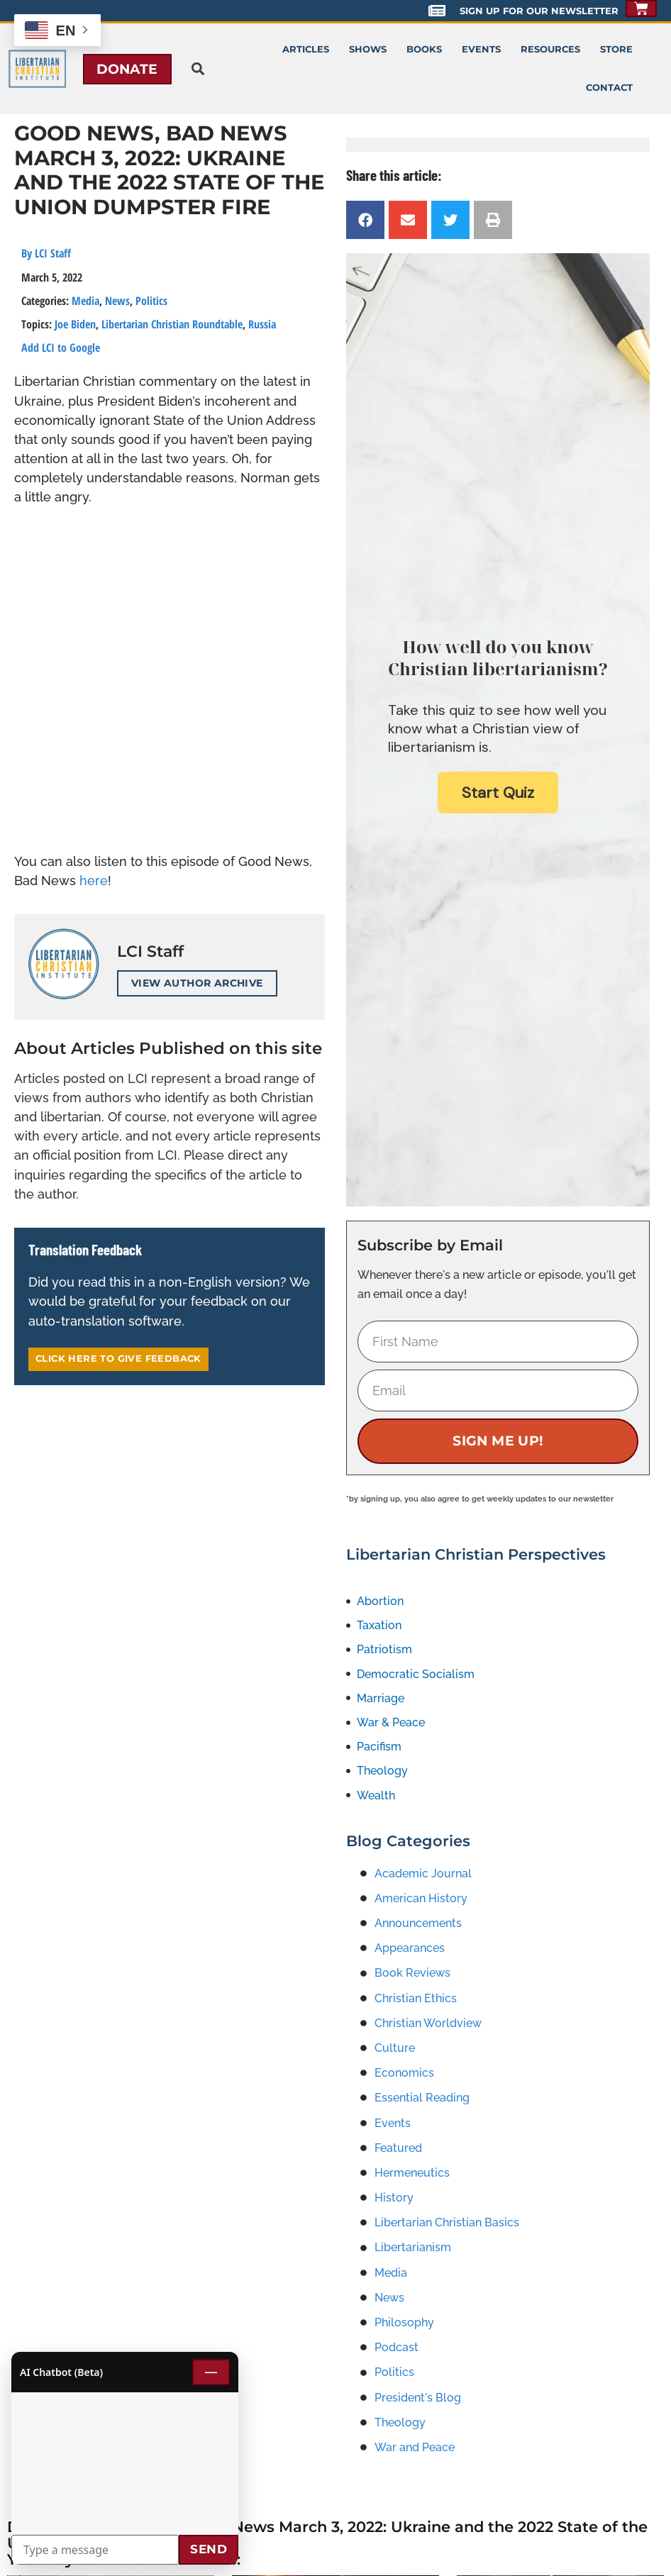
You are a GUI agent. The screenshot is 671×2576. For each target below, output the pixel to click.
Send (208, 2549)
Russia (262, 324)
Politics (151, 301)
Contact (609, 87)
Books (424, 49)
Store (616, 49)
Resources (550, 49)
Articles (305, 49)
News (117, 301)
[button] (197, 69)
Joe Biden (75, 324)
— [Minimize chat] (211, 2372)
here (93, 880)
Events (481, 49)
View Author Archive (197, 983)
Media (85, 301)
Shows (368, 49)
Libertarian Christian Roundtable (172, 324)
